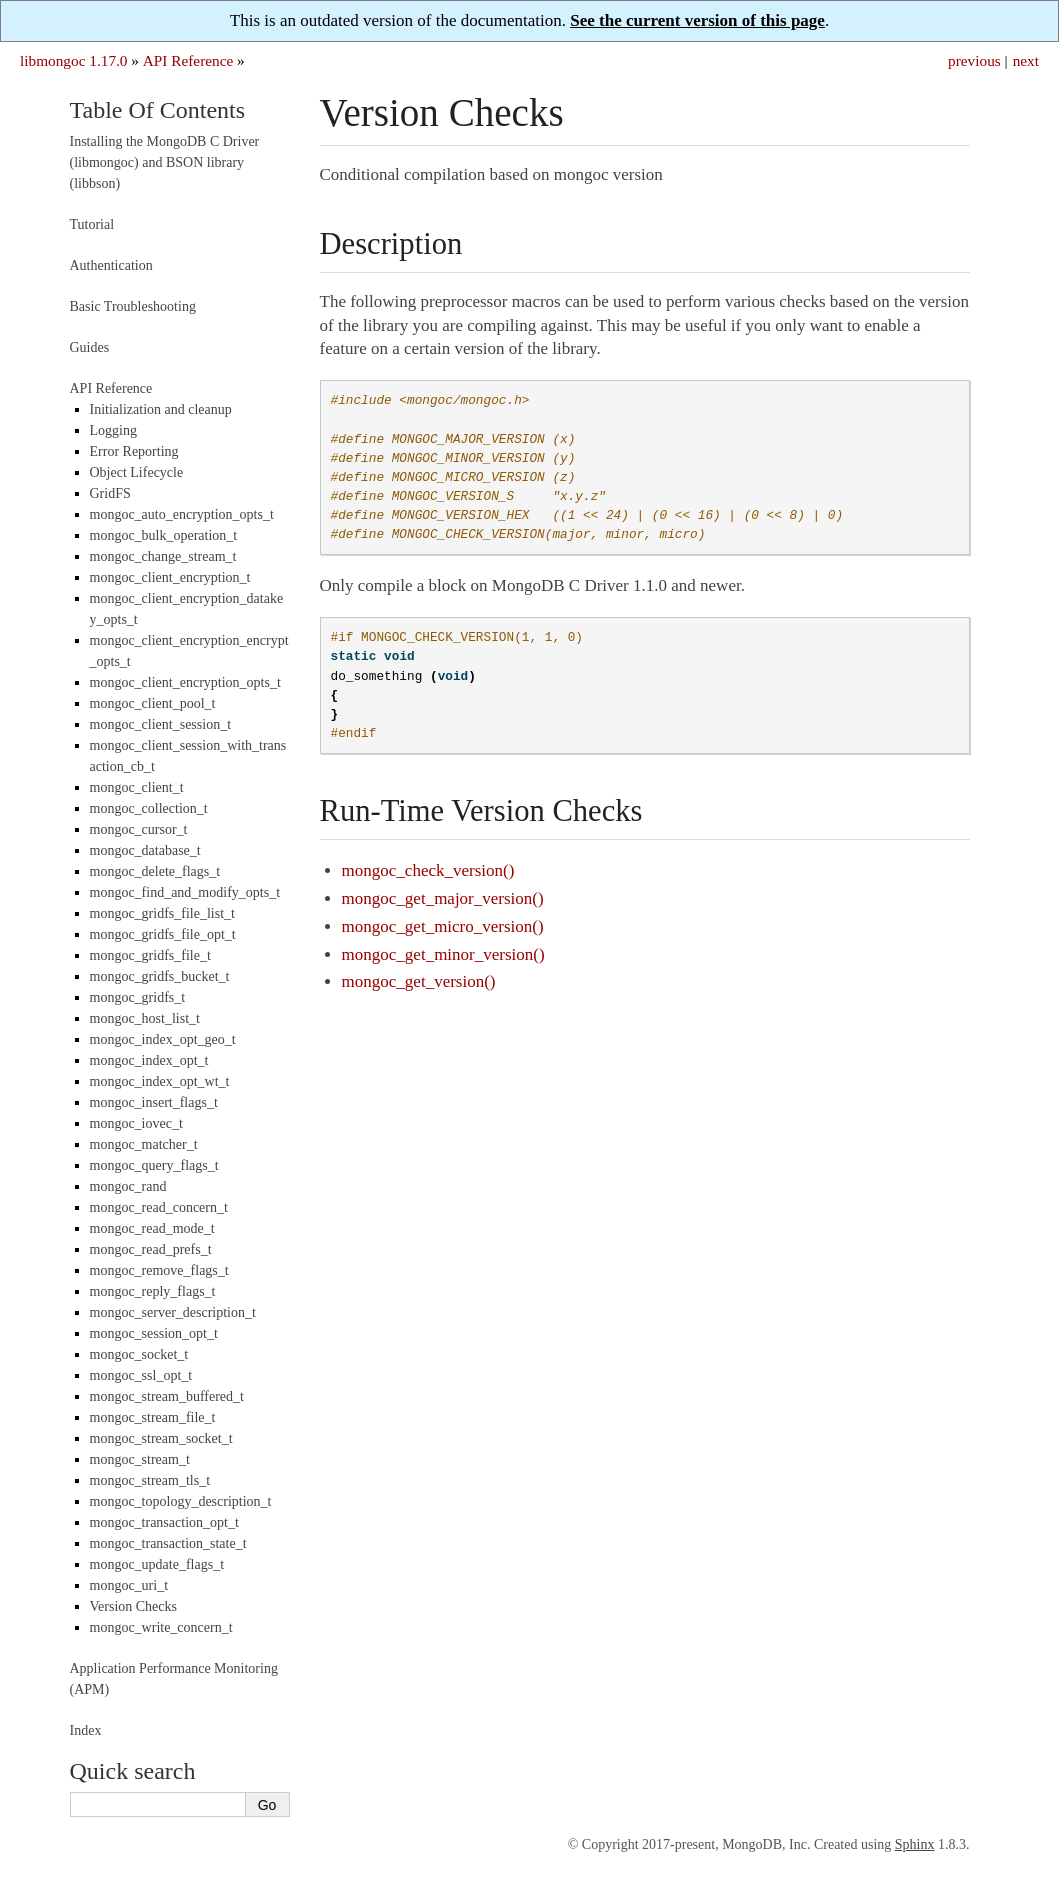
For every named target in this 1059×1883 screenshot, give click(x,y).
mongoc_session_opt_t (154, 1333)
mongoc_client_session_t (161, 724)
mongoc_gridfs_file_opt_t (163, 934)
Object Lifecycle (137, 472)
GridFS (110, 493)
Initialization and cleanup (161, 409)
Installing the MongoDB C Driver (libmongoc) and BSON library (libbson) (165, 162)
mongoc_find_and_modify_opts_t (185, 892)
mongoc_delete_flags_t (155, 871)
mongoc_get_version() (419, 981)
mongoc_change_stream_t (163, 556)
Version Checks (134, 1606)
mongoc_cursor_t (139, 829)
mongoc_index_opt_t (149, 1060)
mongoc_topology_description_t (181, 1501)
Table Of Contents (158, 110)
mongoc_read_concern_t (159, 1207)
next (1026, 60)
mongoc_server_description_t (173, 1312)
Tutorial (92, 224)
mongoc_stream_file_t (153, 1417)
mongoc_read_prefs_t (151, 1249)
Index (86, 1730)
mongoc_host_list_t (145, 1018)
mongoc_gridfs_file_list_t (162, 913)
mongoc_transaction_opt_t (164, 1522)
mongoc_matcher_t (144, 1144)
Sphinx (915, 1844)
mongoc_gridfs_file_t (150, 955)
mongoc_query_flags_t (154, 1165)
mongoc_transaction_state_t (168, 1543)
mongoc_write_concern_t (161, 1627)
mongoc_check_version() (428, 870)
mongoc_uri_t (129, 1585)
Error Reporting (134, 451)
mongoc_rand (128, 1186)
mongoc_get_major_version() (443, 898)
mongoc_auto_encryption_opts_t (182, 514)
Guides (90, 347)
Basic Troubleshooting (133, 306)
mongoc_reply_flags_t (153, 1291)
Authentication (111, 265)
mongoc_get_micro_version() (443, 926)
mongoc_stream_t (140, 1459)
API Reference (188, 60)
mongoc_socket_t (139, 1354)
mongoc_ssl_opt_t (141, 1375)
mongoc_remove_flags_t (159, 1270)
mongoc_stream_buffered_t (167, 1396)
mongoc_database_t (145, 850)
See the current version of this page (697, 20)
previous (974, 60)
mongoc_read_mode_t (152, 1228)
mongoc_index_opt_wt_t (160, 1081)
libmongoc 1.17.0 (74, 60)
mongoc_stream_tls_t (150, 1480)
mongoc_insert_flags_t (154, 1102)
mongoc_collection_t (149, 808)
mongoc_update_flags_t (157, 1564)
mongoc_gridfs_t (138, 997)
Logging (113, 430)
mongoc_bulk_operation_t (164, 535)
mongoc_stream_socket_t (161, 1438)
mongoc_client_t (137, 787)
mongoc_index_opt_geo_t (163, 1039)
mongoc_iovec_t (136, 1123)
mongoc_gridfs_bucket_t (160, 976)
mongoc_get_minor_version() (443, 954)
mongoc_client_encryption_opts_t (185, 682)
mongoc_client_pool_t (153, 703)
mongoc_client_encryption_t (170, 577)
